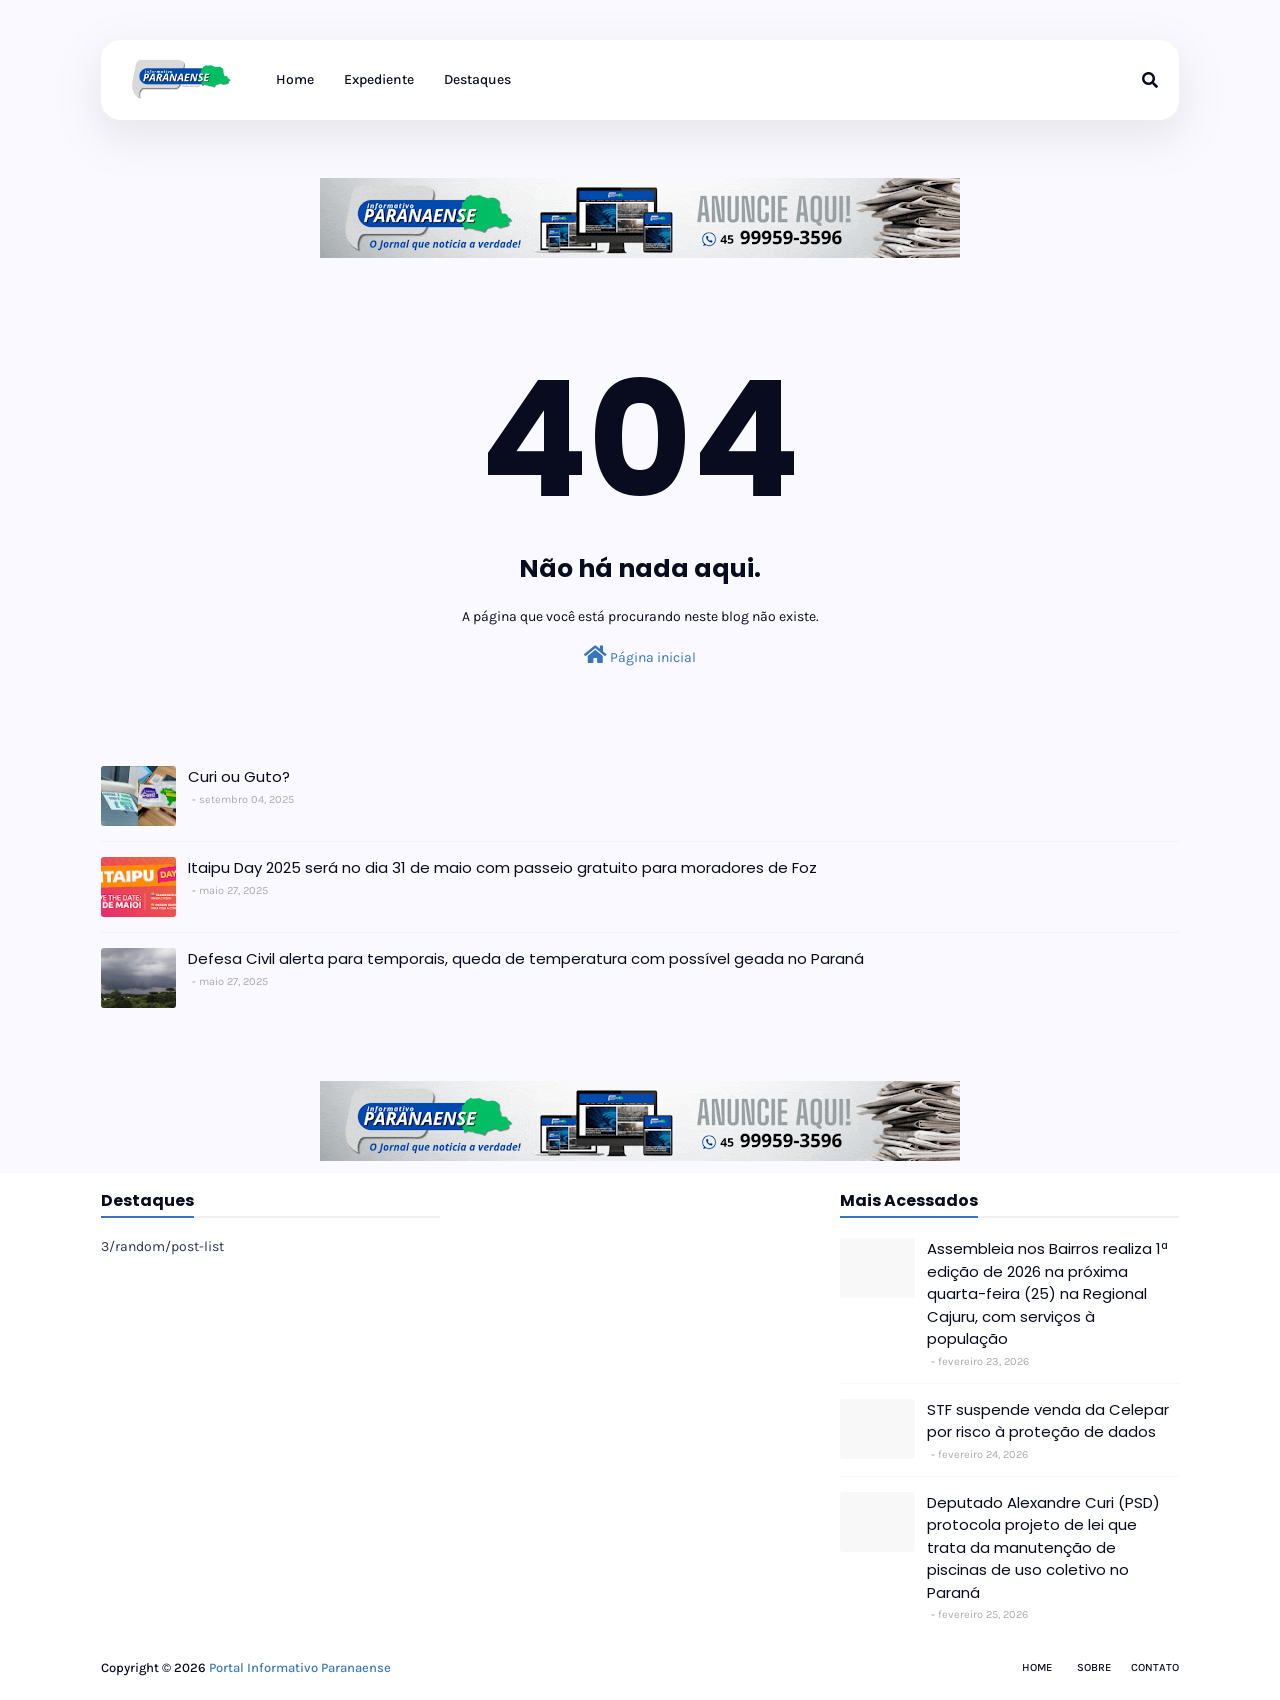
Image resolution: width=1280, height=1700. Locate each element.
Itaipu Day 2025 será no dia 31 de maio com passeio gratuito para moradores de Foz (502, 867)
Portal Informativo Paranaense (300, 1667)
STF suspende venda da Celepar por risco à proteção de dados (1048, 1421)
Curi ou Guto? (239, 776)
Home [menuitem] (295, 79)
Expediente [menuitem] (379, 79)
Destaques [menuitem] (477, 79)
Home (1037, 1667)
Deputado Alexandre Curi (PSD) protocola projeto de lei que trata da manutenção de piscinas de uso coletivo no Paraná (1043, 1547)
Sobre (1094, 1667)
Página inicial (640, 655)
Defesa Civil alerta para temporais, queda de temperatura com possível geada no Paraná (526, 958)
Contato (1155, 1667)
